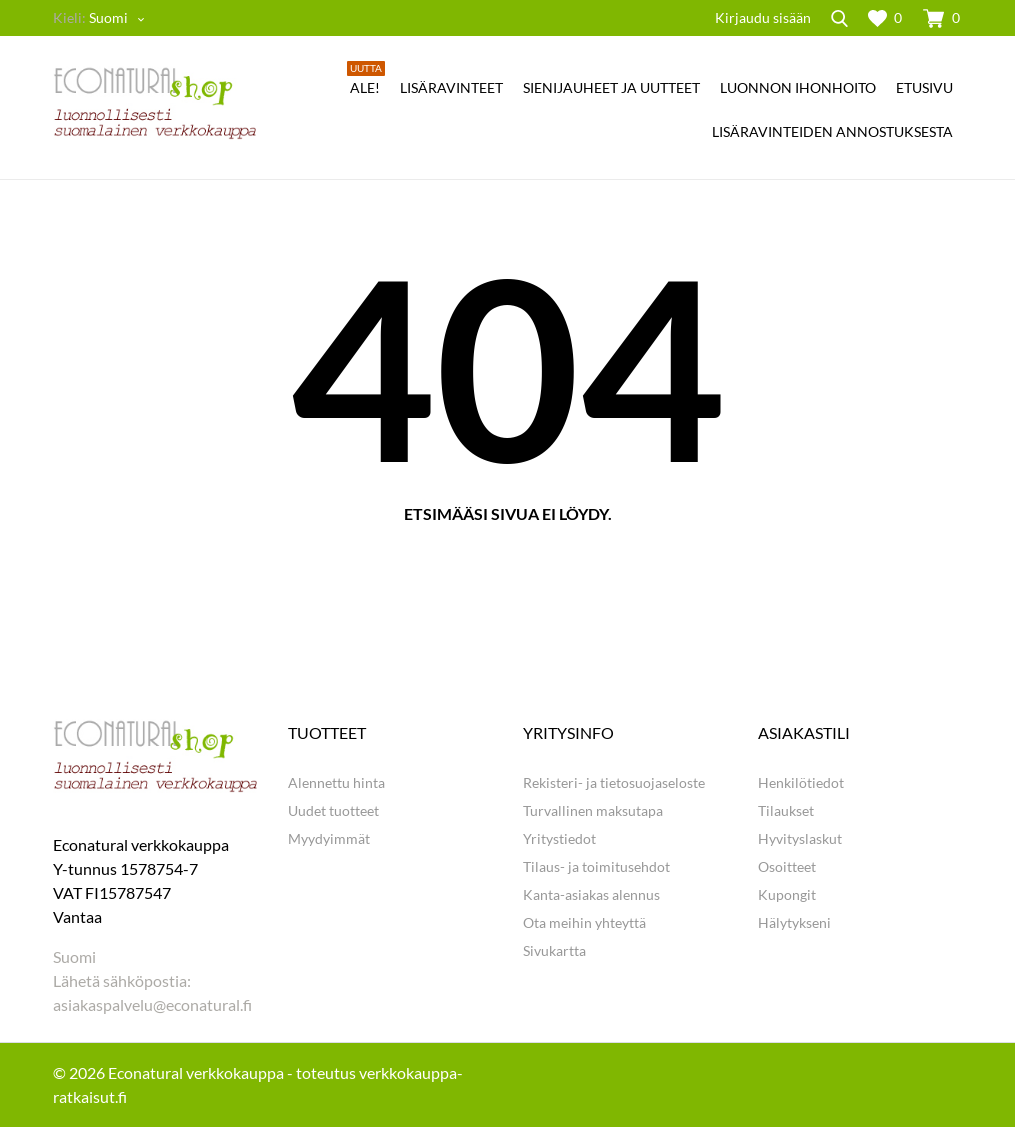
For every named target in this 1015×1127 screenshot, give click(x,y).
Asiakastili (804, 732)
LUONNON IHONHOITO (798, 87)
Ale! (366, 81)
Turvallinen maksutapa (593, 810)
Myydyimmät (329, 838)
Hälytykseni (794, 922)
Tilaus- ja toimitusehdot (596, 866)
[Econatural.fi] (155, 103)
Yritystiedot (559, 838)
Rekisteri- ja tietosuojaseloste (614, 782)
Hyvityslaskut (800, 838)
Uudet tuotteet (333, 810)
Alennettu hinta (336, 782)
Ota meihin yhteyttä (584, 922)
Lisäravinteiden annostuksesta (832, 131)
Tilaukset (786, 810)
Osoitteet (787, 866)
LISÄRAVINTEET (451, 87)
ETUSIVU (924, 87)
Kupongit (787, 894)
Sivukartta (554, 950)
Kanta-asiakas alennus (591, 894)
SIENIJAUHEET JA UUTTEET (611, 87)
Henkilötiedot (801, 782)
